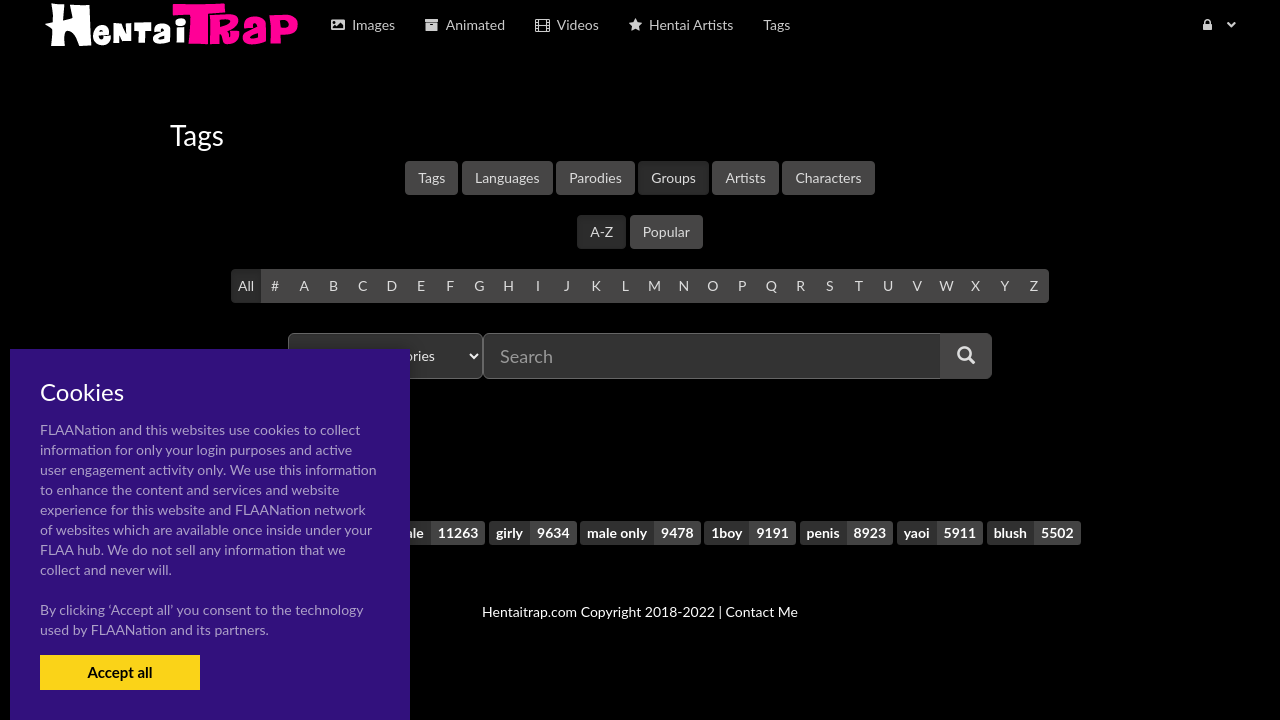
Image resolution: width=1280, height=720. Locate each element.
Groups (673, 177)
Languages (507, 177)
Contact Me (762, 611)
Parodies (595, 177)
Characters (828, 177)
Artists (745, 177)
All (246, 285)
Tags (431, 177)
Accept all (119, 672)
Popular (666, 231)
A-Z (601, 231)
